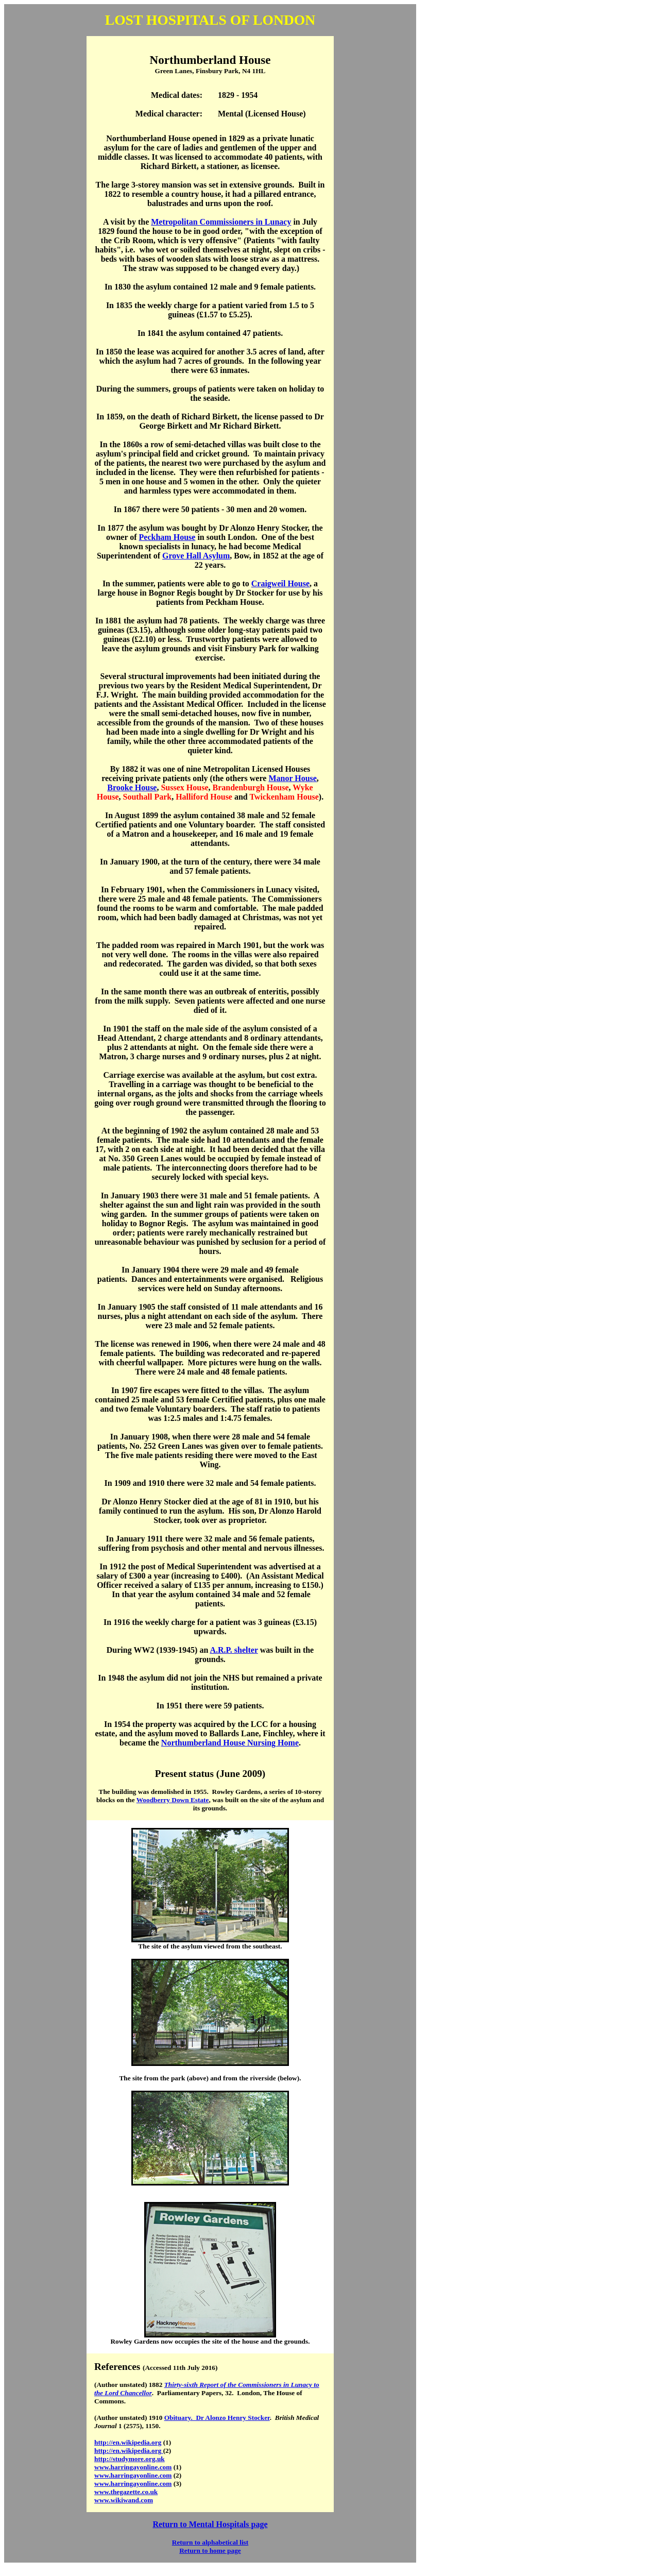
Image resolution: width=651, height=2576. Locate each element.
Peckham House (167, 537)
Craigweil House (280, 583)
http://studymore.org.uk (129, 2459)
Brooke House (132, 787)
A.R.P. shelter (234, 1650)
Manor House (292, 778)
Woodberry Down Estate (172, 1800)
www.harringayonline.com (133, 2467)
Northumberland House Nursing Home (230, 1742)
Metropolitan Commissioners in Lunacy (221, 221)
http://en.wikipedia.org (127, 2442)
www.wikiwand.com (123, 2500)
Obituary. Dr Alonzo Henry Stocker (217, 2417)
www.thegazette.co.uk (126, 2492)
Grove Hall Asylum (196, 555)
